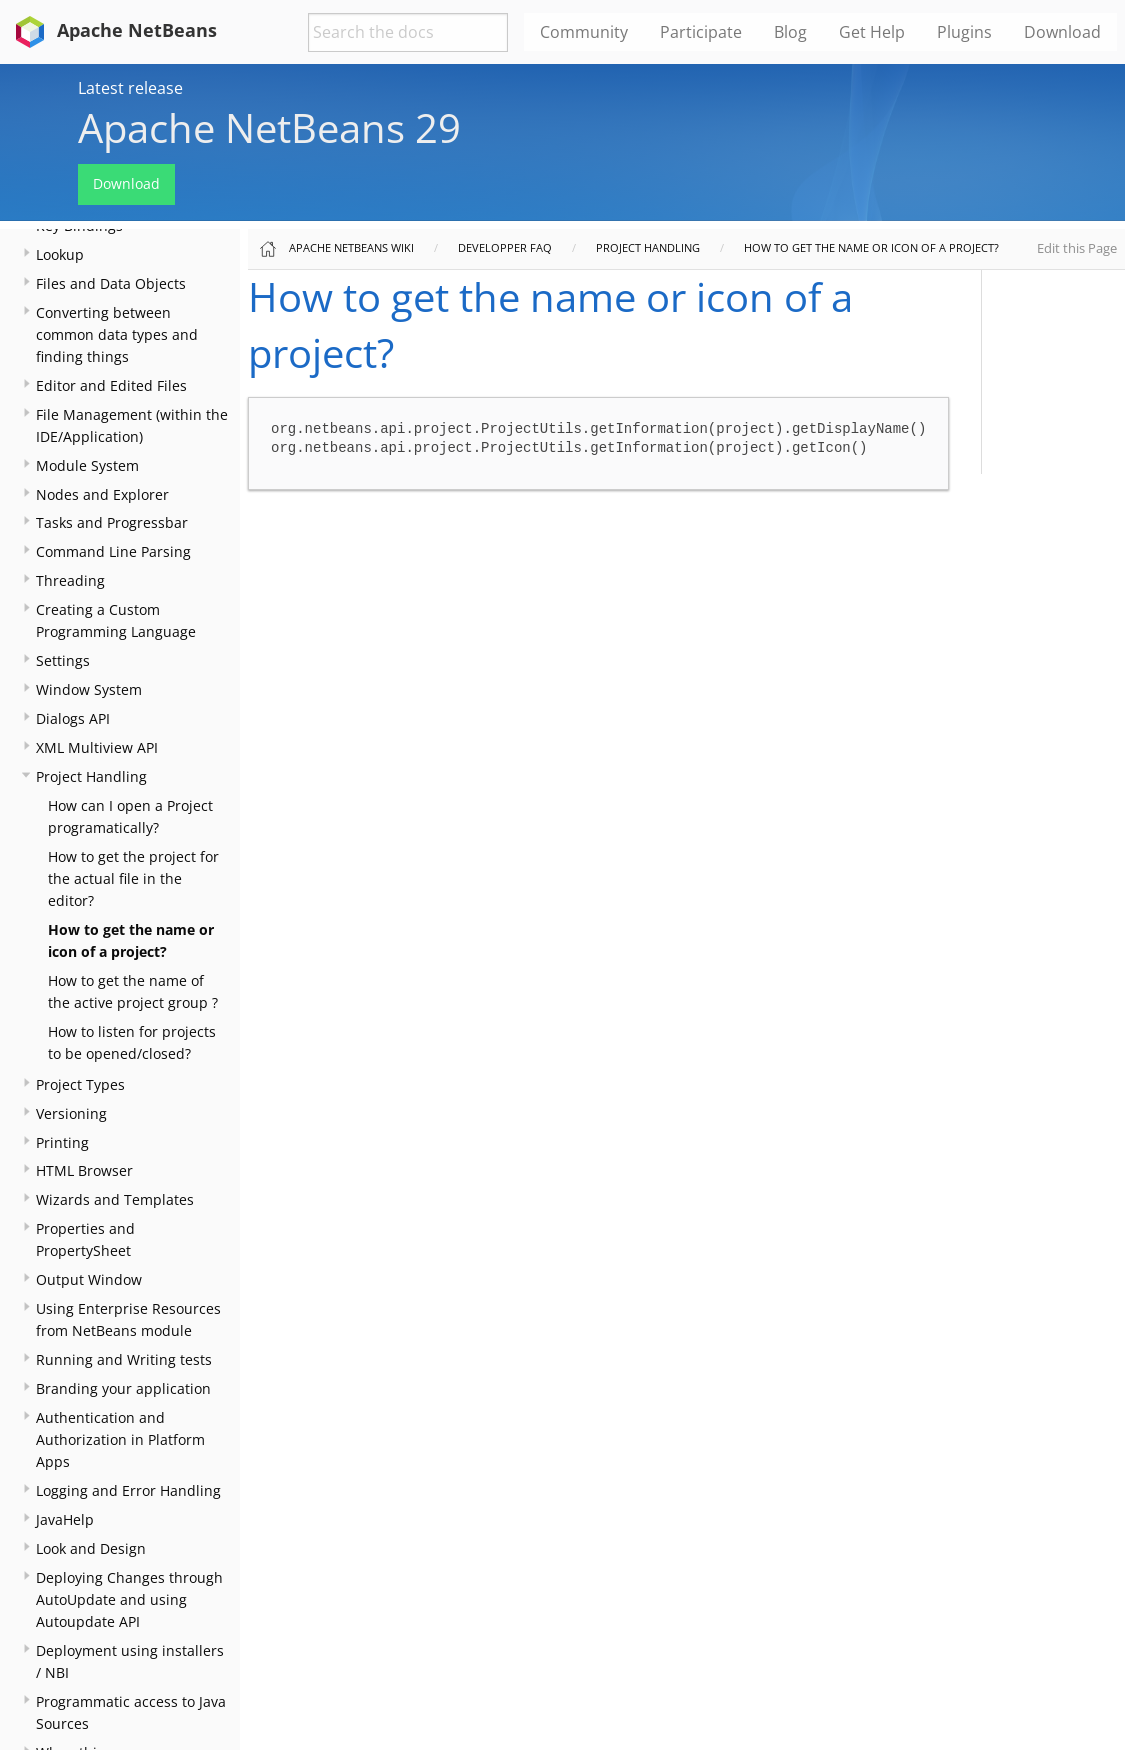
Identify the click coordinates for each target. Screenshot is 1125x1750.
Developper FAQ (505, 247)
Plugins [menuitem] (964, 32)
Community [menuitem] (584, 32)
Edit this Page (1077, 248)
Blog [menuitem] (790, 32)
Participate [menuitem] (701, 32)
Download (126, 183)
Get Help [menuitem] (872, 32)
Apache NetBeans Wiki (351, 247)
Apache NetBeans (112, 30)
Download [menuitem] (1062, 32)
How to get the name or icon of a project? (871, 247)
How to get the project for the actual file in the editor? (133, 878)
